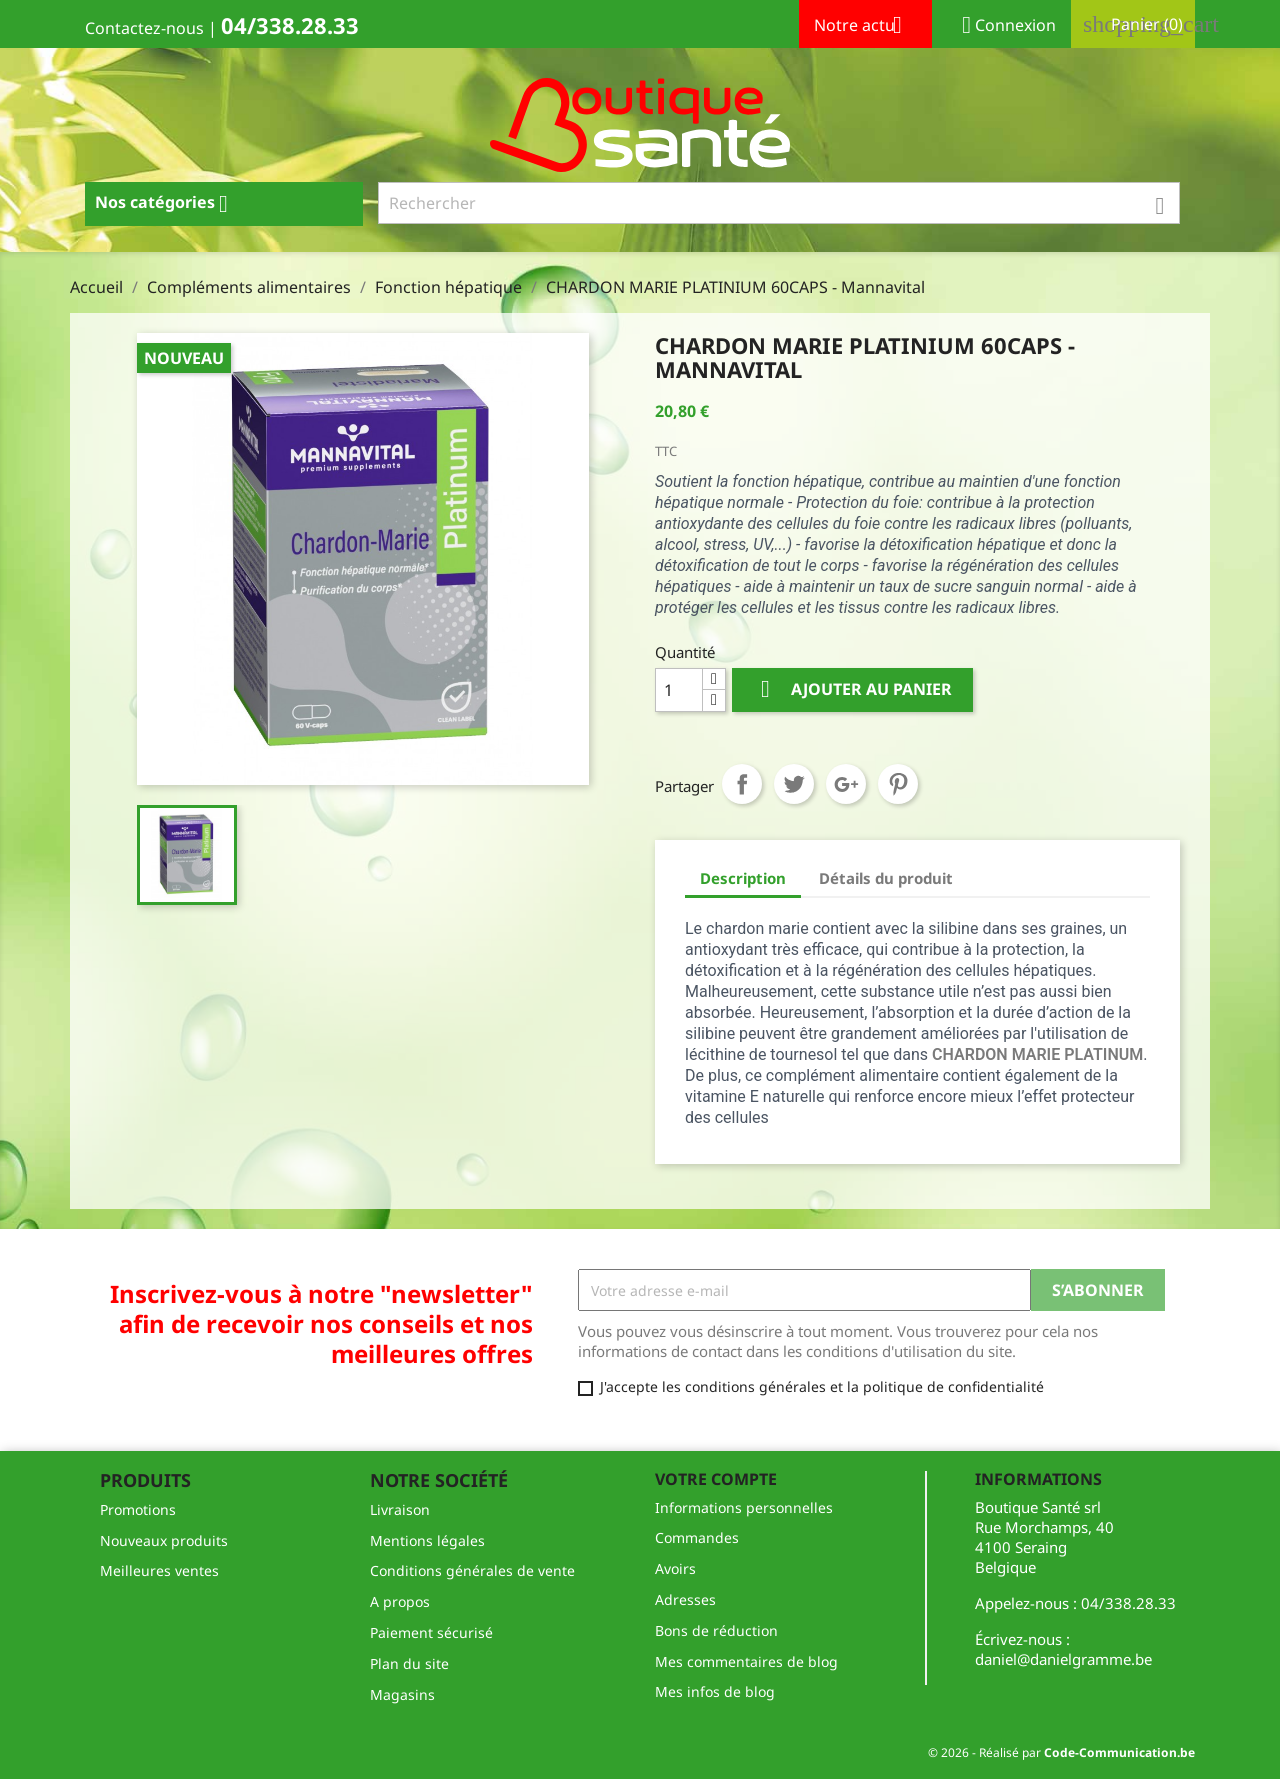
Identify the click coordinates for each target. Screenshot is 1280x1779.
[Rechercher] (779, 203)
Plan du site (409, 1663)
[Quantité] (679, 690)
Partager (742, 784)
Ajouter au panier (852, 689)
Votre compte (716, 1479)
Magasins (402, 1694)
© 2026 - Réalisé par (1061, 1752)
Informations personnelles (744, 1507)
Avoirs (675, 1568)
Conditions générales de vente (472, 1570)
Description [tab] (743, 878)
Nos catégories (169, 204)
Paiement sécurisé (431, 1632)
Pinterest (898, 784)
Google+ (846, 784)
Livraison (400, 1509)
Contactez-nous (144, 28)
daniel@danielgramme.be (1063, 1659)
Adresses (685, 1599)
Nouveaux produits (164, 1540)
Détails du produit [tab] (886, 878)
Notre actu (865, 27)
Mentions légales (427, 1540)
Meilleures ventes (159, 1570)
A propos (400, 1601)
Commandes (697, 1537)
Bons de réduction (716, 1630)
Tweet (794, 784)
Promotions (138, 1509)
